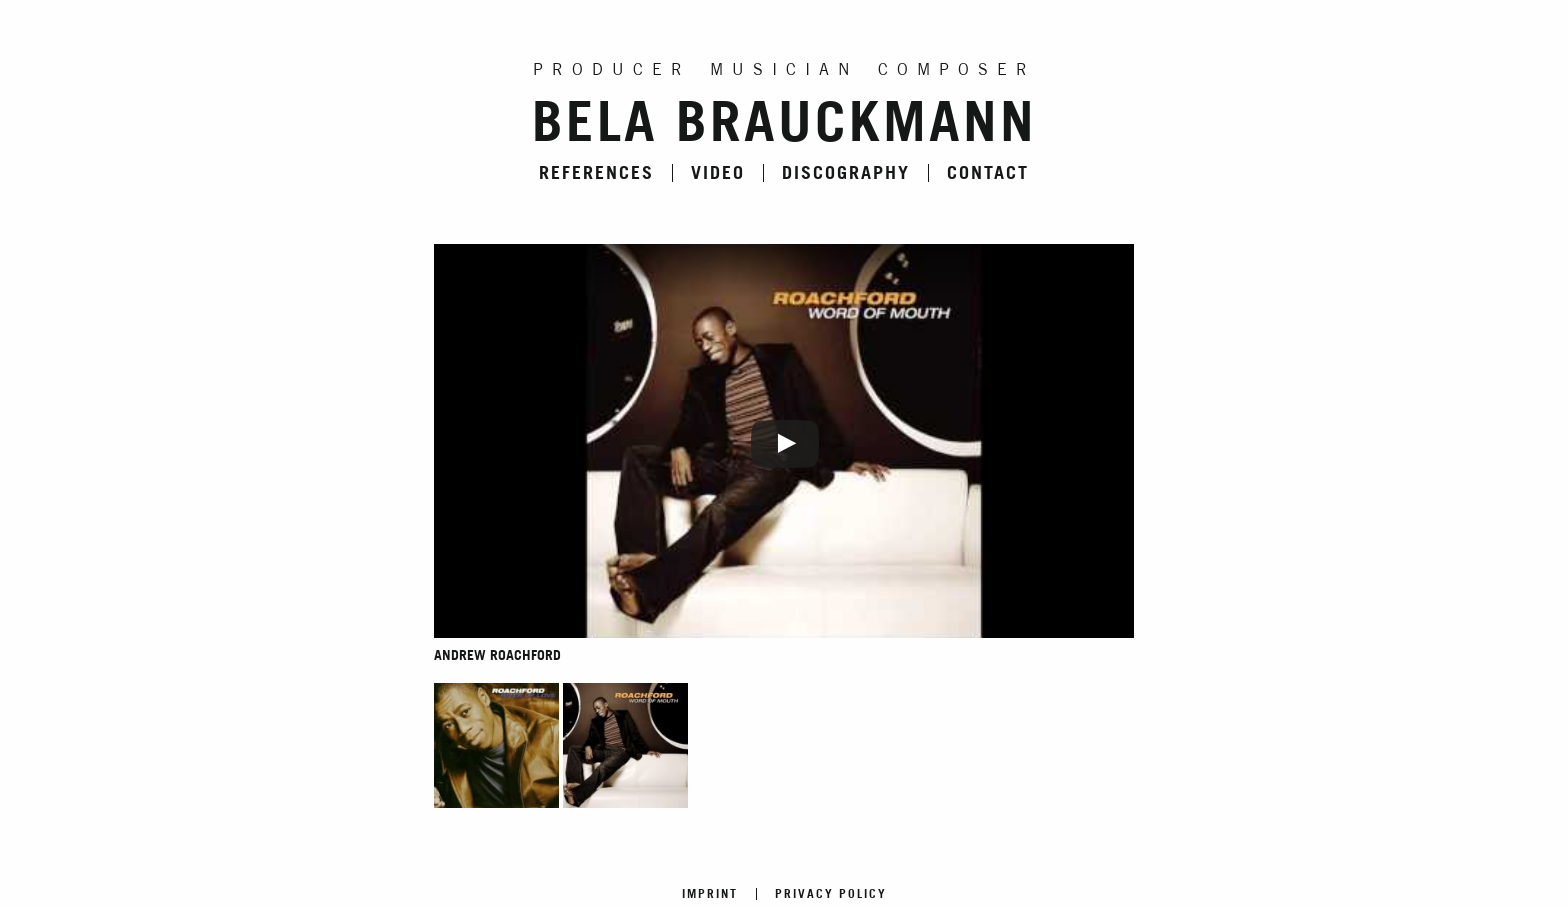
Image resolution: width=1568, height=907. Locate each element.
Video (718, 173)
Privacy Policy (831, 894)
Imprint (710, 894)
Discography (846, 173)
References (596, 173)
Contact (988, 173)
